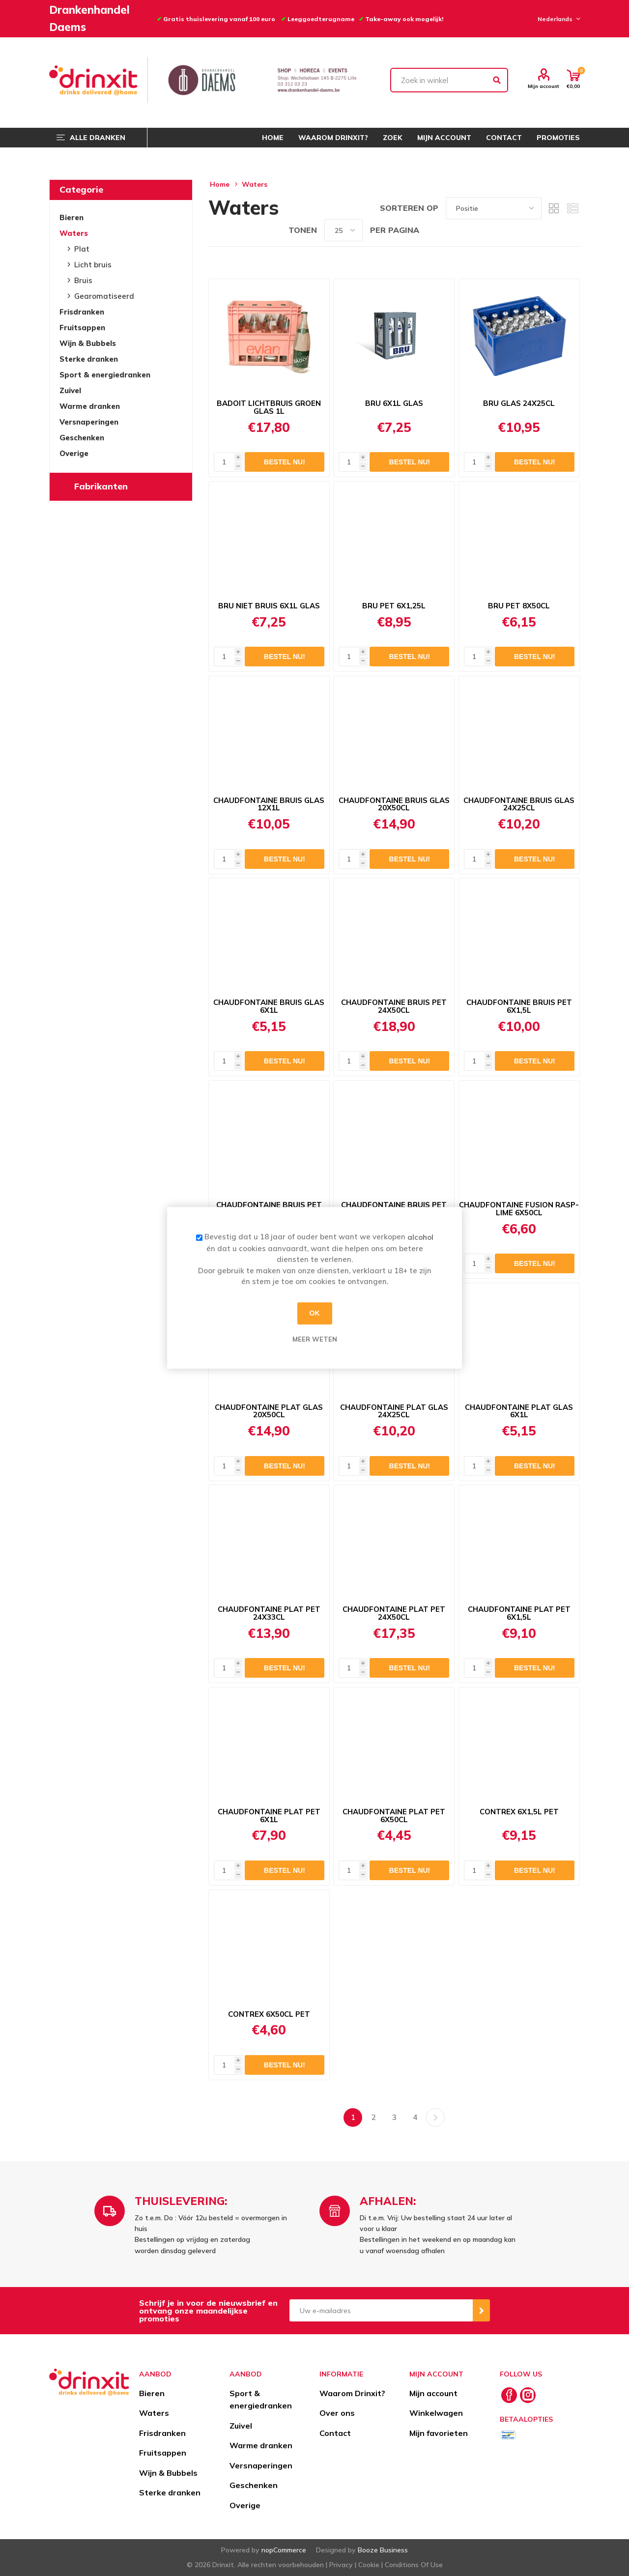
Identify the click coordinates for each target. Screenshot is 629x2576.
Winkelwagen (436, 2413)
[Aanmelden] (381, 2310)
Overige (73, 453)
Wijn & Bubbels (87, 343)
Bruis (83, 280)
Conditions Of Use (414, 2564)
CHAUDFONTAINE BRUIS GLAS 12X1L (268, 804)
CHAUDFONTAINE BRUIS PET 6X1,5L (519, 1006)
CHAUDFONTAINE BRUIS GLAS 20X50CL (394, 804)
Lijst (572, 208)
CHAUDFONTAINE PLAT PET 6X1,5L (519, 1613)
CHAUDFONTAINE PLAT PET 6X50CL (394, 1816)
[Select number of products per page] (343, 230)
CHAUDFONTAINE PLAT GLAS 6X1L (519, 1411)
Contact (335, 2433)
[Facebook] (509, 2395)
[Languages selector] (557, 18)
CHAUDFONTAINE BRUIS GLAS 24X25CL (518, 804)
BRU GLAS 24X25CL (519, 403)
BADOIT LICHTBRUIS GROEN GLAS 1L (269, 407)
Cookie (368, 2564)
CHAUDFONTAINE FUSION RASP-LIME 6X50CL (519, 1209)
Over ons (337, 2413)
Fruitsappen (82, 327)
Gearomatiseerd (104, 296)
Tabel (553, 208)
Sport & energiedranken (104, 374)
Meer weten (314, 1339)
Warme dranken (89, 406)
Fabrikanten (101, 486)
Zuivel (70, 390)
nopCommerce (283, 2550)
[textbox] (449, 80)
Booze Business (383, 2550)
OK (315, 1313)
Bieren (71, 217)
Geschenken (81, 437)
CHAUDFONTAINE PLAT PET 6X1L (269, 1816)
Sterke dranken (88, 359)
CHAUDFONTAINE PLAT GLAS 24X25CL (394, 1411)
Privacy (341, 2564)
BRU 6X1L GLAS (394, 403)
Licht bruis (93, 264)
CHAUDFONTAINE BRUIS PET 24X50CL (394, 1006)
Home (219, 184)
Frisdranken (81, 311)
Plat (81, 249)
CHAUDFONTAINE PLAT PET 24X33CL (269, 1613)
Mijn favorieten (438, 2433)
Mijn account (543, 86)
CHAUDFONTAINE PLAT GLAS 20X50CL (269, 1411)
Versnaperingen (88, 422)
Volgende (435, 2117)
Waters (73, 233)
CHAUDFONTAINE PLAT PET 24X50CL (394, 1613)
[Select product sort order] (494, 208)
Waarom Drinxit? (352, 2393)
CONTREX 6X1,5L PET (519, 1812)
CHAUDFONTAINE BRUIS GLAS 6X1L (268, 1006)
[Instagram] (528, 2395)
